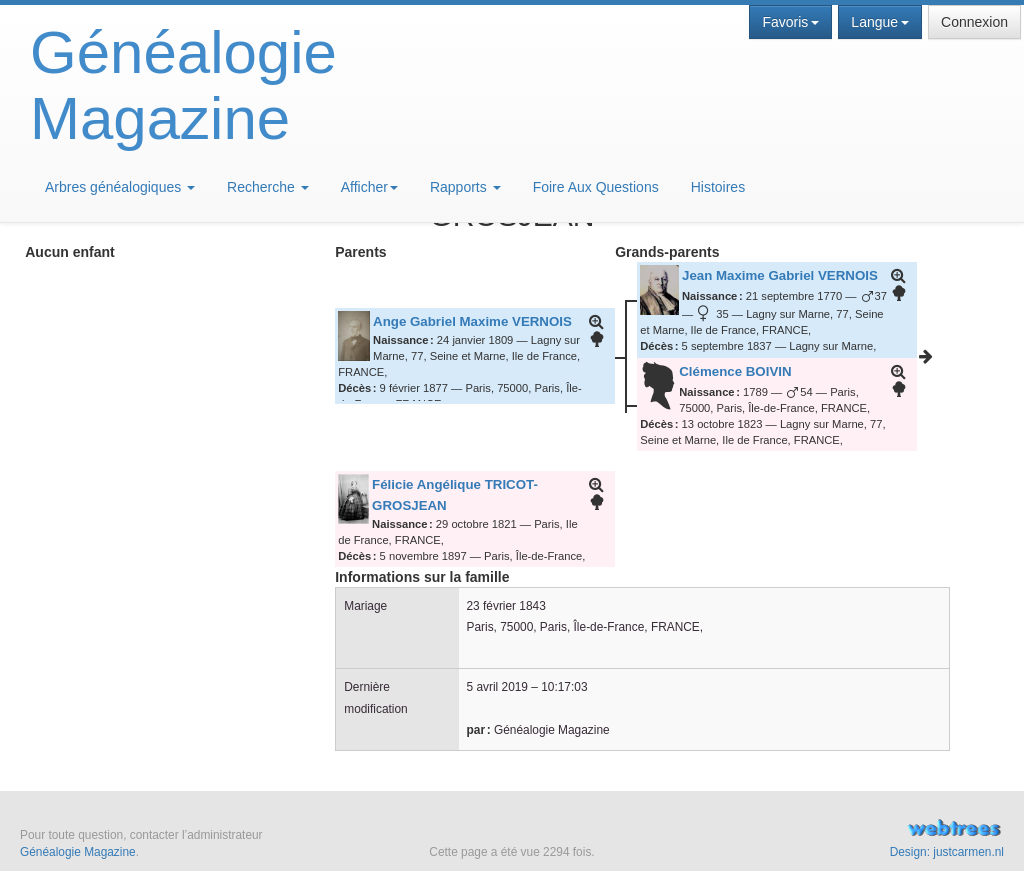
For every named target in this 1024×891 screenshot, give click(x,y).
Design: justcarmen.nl (947, 852)
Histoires (718, 187)
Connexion (974, 22)
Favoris (790, 22)
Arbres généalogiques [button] (120, 187)
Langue (880, 22)
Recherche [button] (268, 187)
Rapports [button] (465, 187)
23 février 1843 (506, 606)
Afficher (369, 187)
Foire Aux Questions (596, 187)
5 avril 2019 (497, 687)
